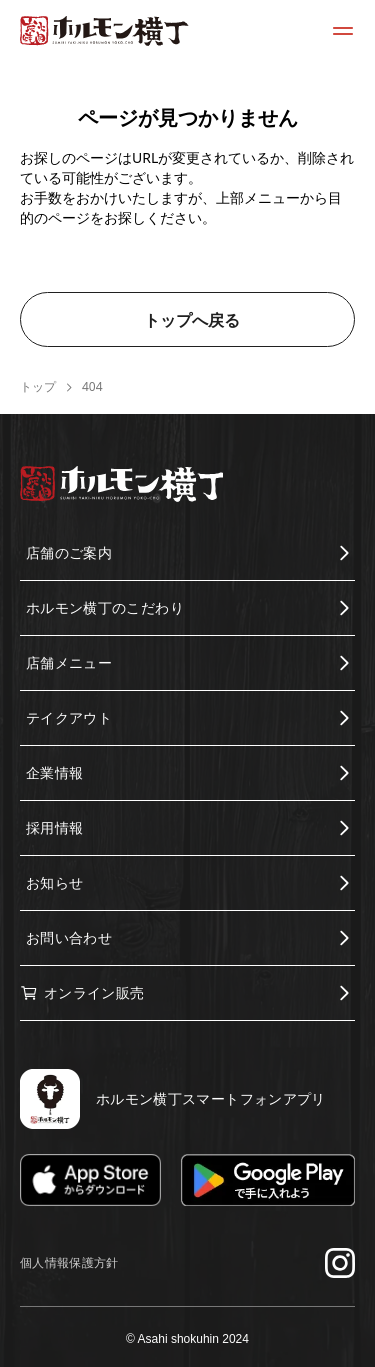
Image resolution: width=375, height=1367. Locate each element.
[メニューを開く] (343, 31)
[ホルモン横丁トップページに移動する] (104, 31)
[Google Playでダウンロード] (268, 1180)
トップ (38, 387)
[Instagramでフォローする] (340, 1263)
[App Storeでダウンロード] (90, 1180)
